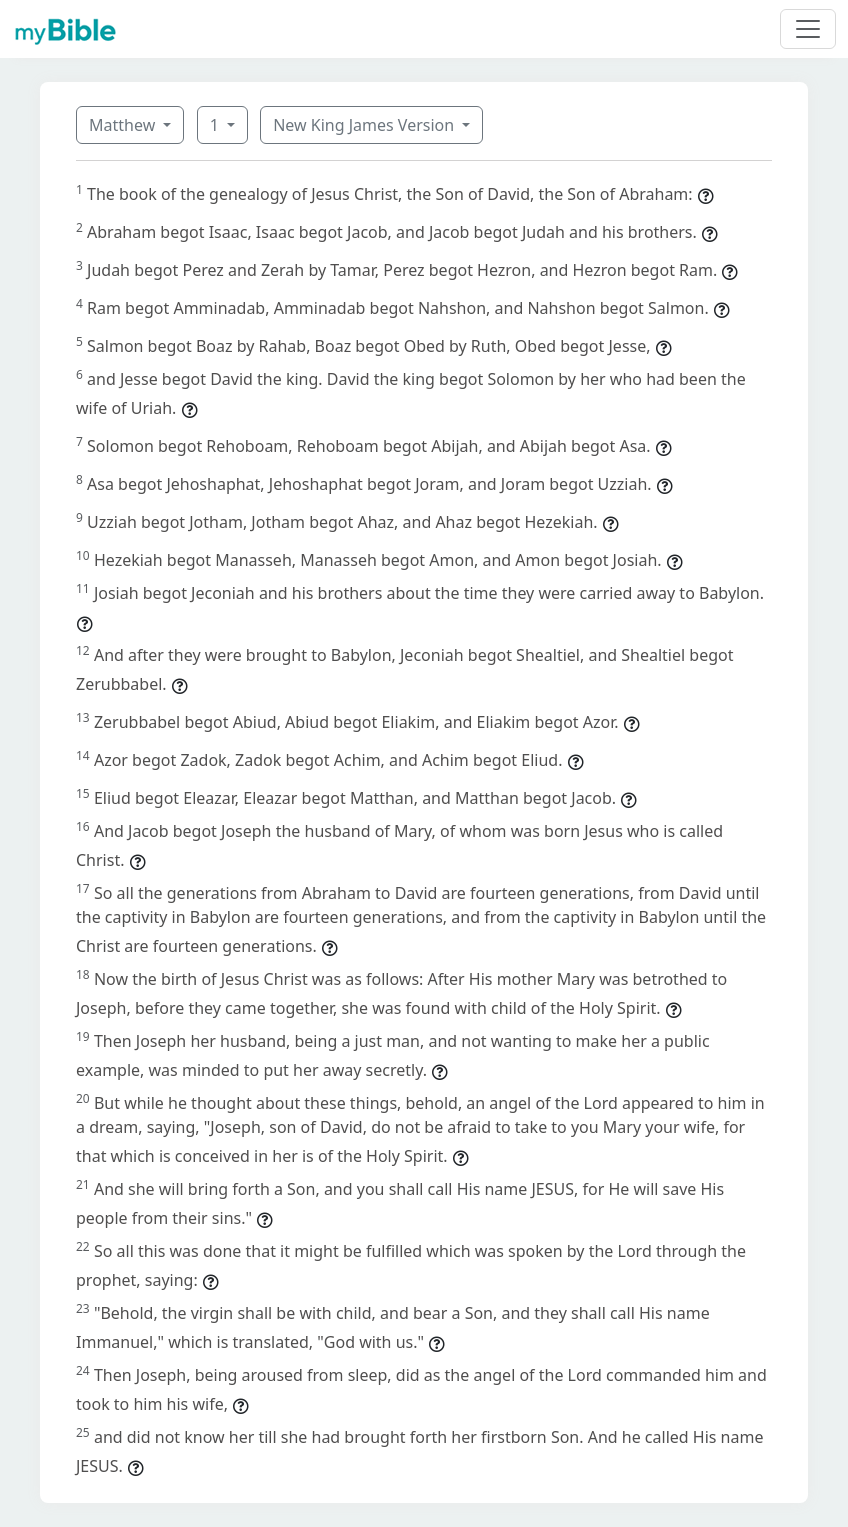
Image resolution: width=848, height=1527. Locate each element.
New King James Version (365, 125)
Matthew (124, 125)
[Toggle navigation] (808, 29)
